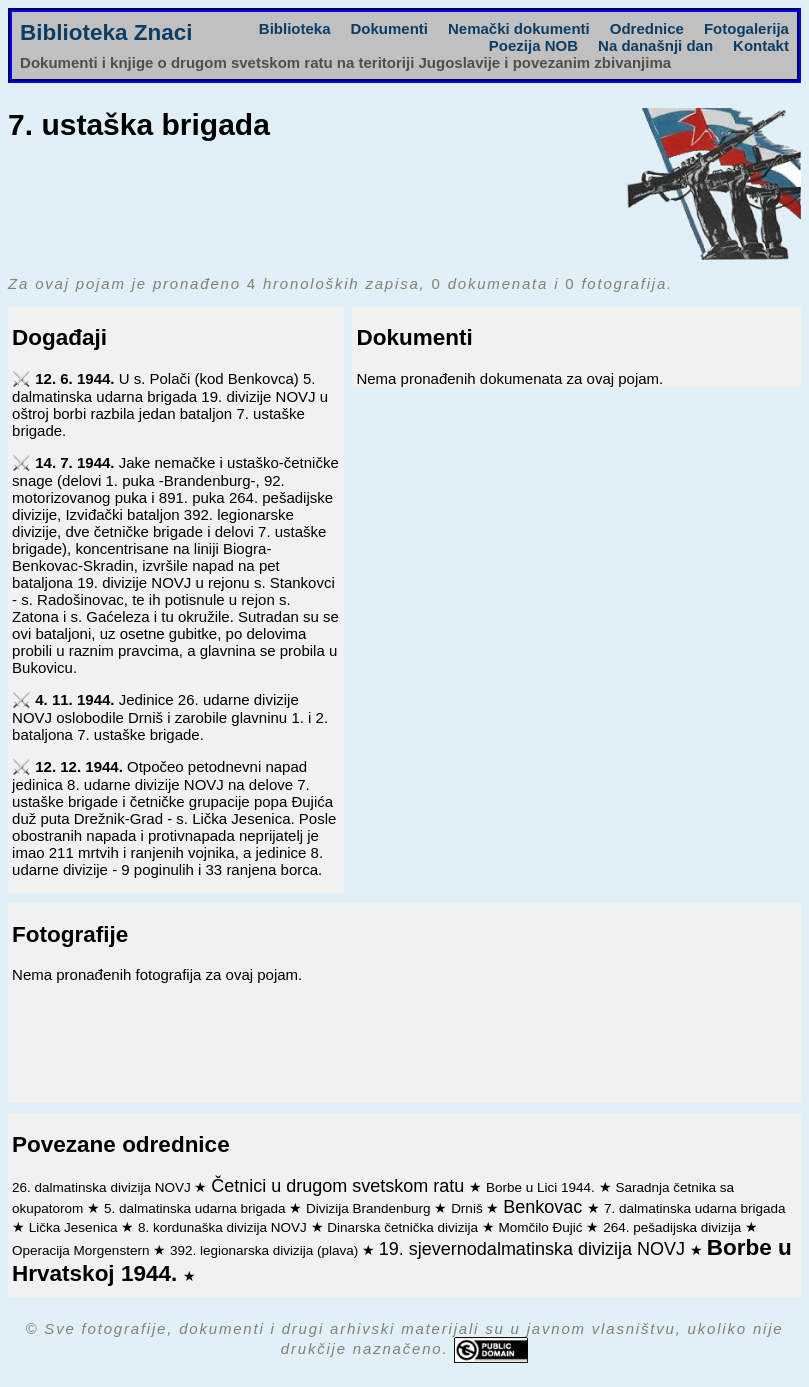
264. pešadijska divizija (674, 1227)
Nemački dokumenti (519, 28)
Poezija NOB (533, 45)
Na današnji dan (655, 45)
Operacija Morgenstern (82, 1250)
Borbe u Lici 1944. (542, 1187)
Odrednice (647, 28)
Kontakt (761, 45)
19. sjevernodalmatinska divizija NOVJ (534, 1249)
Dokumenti (389, 28)
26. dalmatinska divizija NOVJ (103, 1187)
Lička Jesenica (75, 1227)
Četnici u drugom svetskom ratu (340, 1186)
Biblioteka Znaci (106, 32)
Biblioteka (295, 28)
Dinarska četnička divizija (404, 1227)
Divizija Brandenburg (370, 1208)
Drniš (468, 1208)
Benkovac (545, 1207)
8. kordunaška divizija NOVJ (224, 1227)
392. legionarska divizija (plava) (266, 1250)
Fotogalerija (746, 28)
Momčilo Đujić (543, 1227)
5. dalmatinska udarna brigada (196, 1208)
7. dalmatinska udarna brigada (695, 1208)
